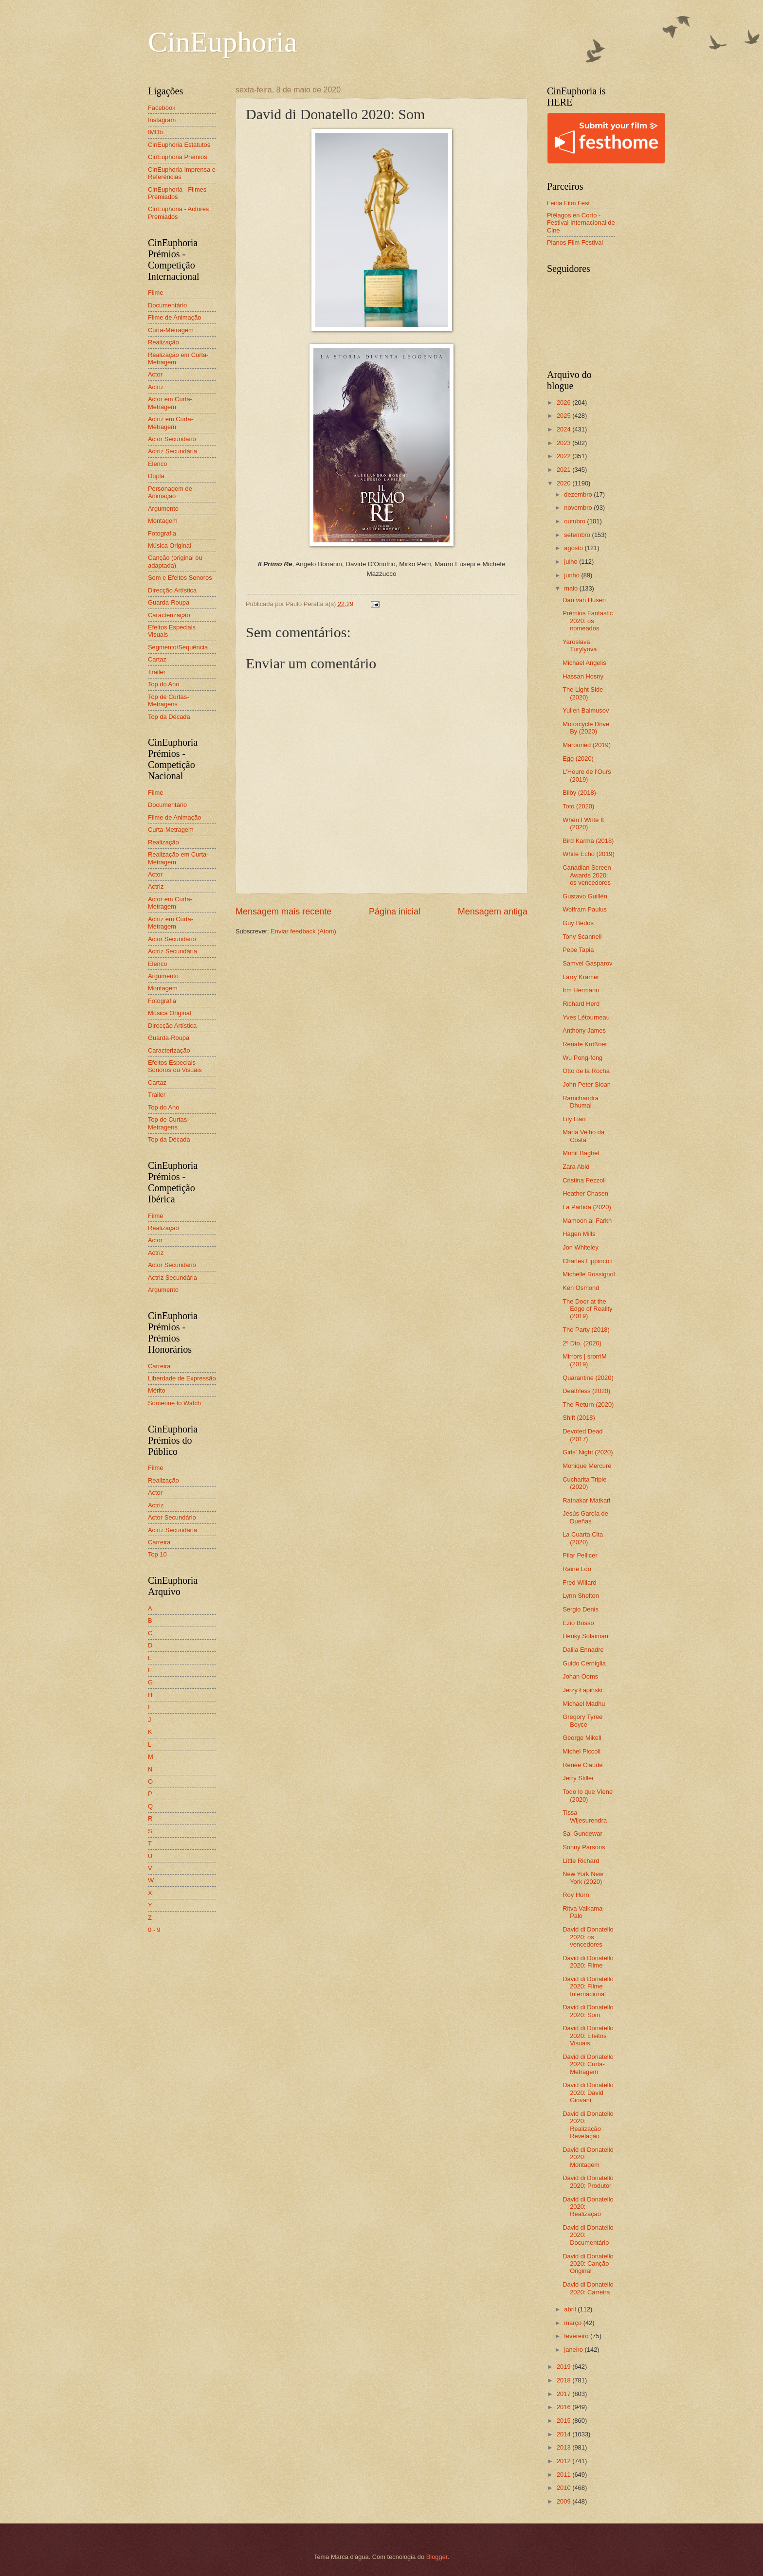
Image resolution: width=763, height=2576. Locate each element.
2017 (564, 2393)
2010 (564, 2487)
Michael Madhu (584, 1703)
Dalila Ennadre (583, 1649)
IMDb (155, 132)
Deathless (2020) (586, 1391)
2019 (564, 2366)
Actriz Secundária (172, 451)
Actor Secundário (172, 439)
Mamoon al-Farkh (587, 1220)
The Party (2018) (586, 1329)
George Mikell (582, 1737)
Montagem (163, 520)
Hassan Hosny (583, 676)
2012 (564, 2461)
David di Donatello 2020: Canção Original (588, 2264)
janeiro (574, 2349)
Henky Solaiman (585, 1636)
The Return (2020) (588, 1404)
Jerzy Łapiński (582, 1690)
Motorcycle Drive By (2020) (586, 727)
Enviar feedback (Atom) (303, 931)
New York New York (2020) (583, 1877)
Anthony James (584, 1030)
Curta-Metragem (171, 330)
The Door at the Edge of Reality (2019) (587, 1309)
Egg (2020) (578, 758)
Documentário (167, 305)
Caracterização (169, 615)
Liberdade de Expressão (182, 1378)
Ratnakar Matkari (586, 1500)
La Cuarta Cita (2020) (583, 1538)
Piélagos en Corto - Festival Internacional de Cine (581, 223)
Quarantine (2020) (588, 1377)
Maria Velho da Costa (583, 1135)
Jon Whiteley (581, 1247)
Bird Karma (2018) (588, 840)
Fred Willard (579, 1582)
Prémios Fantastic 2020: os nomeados (588, 620)
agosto (574, 548)
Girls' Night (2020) (588, 1452)
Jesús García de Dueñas (585, 1517)
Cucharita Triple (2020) (584, 1483)
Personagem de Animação (170, 492)
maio (571, 588)
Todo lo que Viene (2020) (588, 1795)
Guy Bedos (578, 923)
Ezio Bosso (578, 1623)
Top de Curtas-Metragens (168, 700)
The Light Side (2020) (583, 693)
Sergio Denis (581, 1609)
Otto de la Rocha (586, 1070)
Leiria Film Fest (568, 203)
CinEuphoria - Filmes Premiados (177, 193)
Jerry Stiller (578, 1778)
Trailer (156, 672)
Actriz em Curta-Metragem (170, 422)
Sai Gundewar (582, 1833)
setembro (578, 534)
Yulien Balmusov (586, 710)
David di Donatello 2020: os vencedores (588, 1937)
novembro (579, 507)
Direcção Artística (172, 590)
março (573, 2322)
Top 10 (157, 1554)
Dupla (156, 476)
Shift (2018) (579, 1417)
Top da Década (169, 716)
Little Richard (581, 1860)
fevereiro (577, 2336)
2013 (564, 2447)
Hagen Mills (579, 1233)
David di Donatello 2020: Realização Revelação (588, 2125)
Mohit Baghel (581, 1153)
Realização (163, 342)
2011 (564, 2474)
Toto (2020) (578, 806)
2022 (564, 456)
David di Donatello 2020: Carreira (588, 2288)
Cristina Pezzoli (584, 1180)
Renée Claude (582, 1765)
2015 (564, 2420)
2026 (564, 402)
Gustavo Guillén (585, 896)
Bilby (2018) (579, 792)
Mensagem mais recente (283, 911)
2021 (564, 469)
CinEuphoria (222, 42)
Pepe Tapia (578, 949)
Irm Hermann (581, 990)
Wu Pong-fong (582, 1057)
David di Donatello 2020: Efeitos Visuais (588, 2035)
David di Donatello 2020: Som (588, 2011)
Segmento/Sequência (178, 647)
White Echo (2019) (589, 854)
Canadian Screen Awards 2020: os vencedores (587, 875)
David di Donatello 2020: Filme (588, 1961)
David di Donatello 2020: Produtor (588, 2181)
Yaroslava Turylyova (580, 645)
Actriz (156, 387)
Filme (155, 292)
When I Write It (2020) (583, 823)
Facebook (162, 107)
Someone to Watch (174, 1403)
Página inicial (394, 911)
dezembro (579, 494)
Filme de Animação (174, 317)
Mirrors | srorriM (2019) (585, 1360)
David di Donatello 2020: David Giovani (588, 2092)
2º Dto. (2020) (582, 1343)
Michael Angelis (584, 662)
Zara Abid (576, 1166)
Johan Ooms (580, 1676)
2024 (564, 429)
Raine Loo (577, 1569)
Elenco (157, 463)
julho (571, 561)
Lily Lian (574, 1119)
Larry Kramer (581, 977)
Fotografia (162, 533)
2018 (564, 2380)
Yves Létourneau (586, 1017)
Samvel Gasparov (587, 963)
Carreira (159, 1366)
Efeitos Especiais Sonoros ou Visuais (175, 1066)
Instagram (162, 120)
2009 (564, 2501)
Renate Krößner (585, 1044)
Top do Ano (163, 684)
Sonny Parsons (584, 1847)
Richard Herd (581, 1003)
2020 (564, 483)
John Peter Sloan (587, 1084)
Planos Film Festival (575, 242)
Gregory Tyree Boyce (582, 1720)
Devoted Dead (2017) (582, 1435)
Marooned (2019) (587, 745)
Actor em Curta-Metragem (170, 402)
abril (571, 2309)
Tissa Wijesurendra (585, 1816)
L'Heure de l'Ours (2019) (587, 775)
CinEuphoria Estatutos (179, 144)
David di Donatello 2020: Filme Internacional (588, 1986)
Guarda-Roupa (168, 602)
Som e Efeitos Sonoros (180, 577)
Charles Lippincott (588, 1261)
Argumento (163, 508)
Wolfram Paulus (585, 909)
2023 (564, 443)
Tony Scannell (582, 936)
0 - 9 (154, 1929)
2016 (564, 2407)
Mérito (156, 1390)
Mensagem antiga (492, 911)
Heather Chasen (585, 1193)
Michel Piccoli (581, 1751)
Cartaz (157, 659)
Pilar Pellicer (580, 1555)
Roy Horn (576, 1894)
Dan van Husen (584, 600)
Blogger (437, 2556)
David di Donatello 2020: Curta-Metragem (588, 2064)
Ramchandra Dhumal (581, 1101)
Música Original (169, 545)
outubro (575, 521)
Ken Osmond (581, 1287)
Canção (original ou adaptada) (175, 561)
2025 (564, 415)
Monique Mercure (587, 1465)
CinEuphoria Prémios (177, 157)
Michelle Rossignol (589, 1274)
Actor (155, 374)
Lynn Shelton (581, 1595)
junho (572, 575)
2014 (564, 2434)
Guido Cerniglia (584, 1663)
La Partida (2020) (587, 1207)
